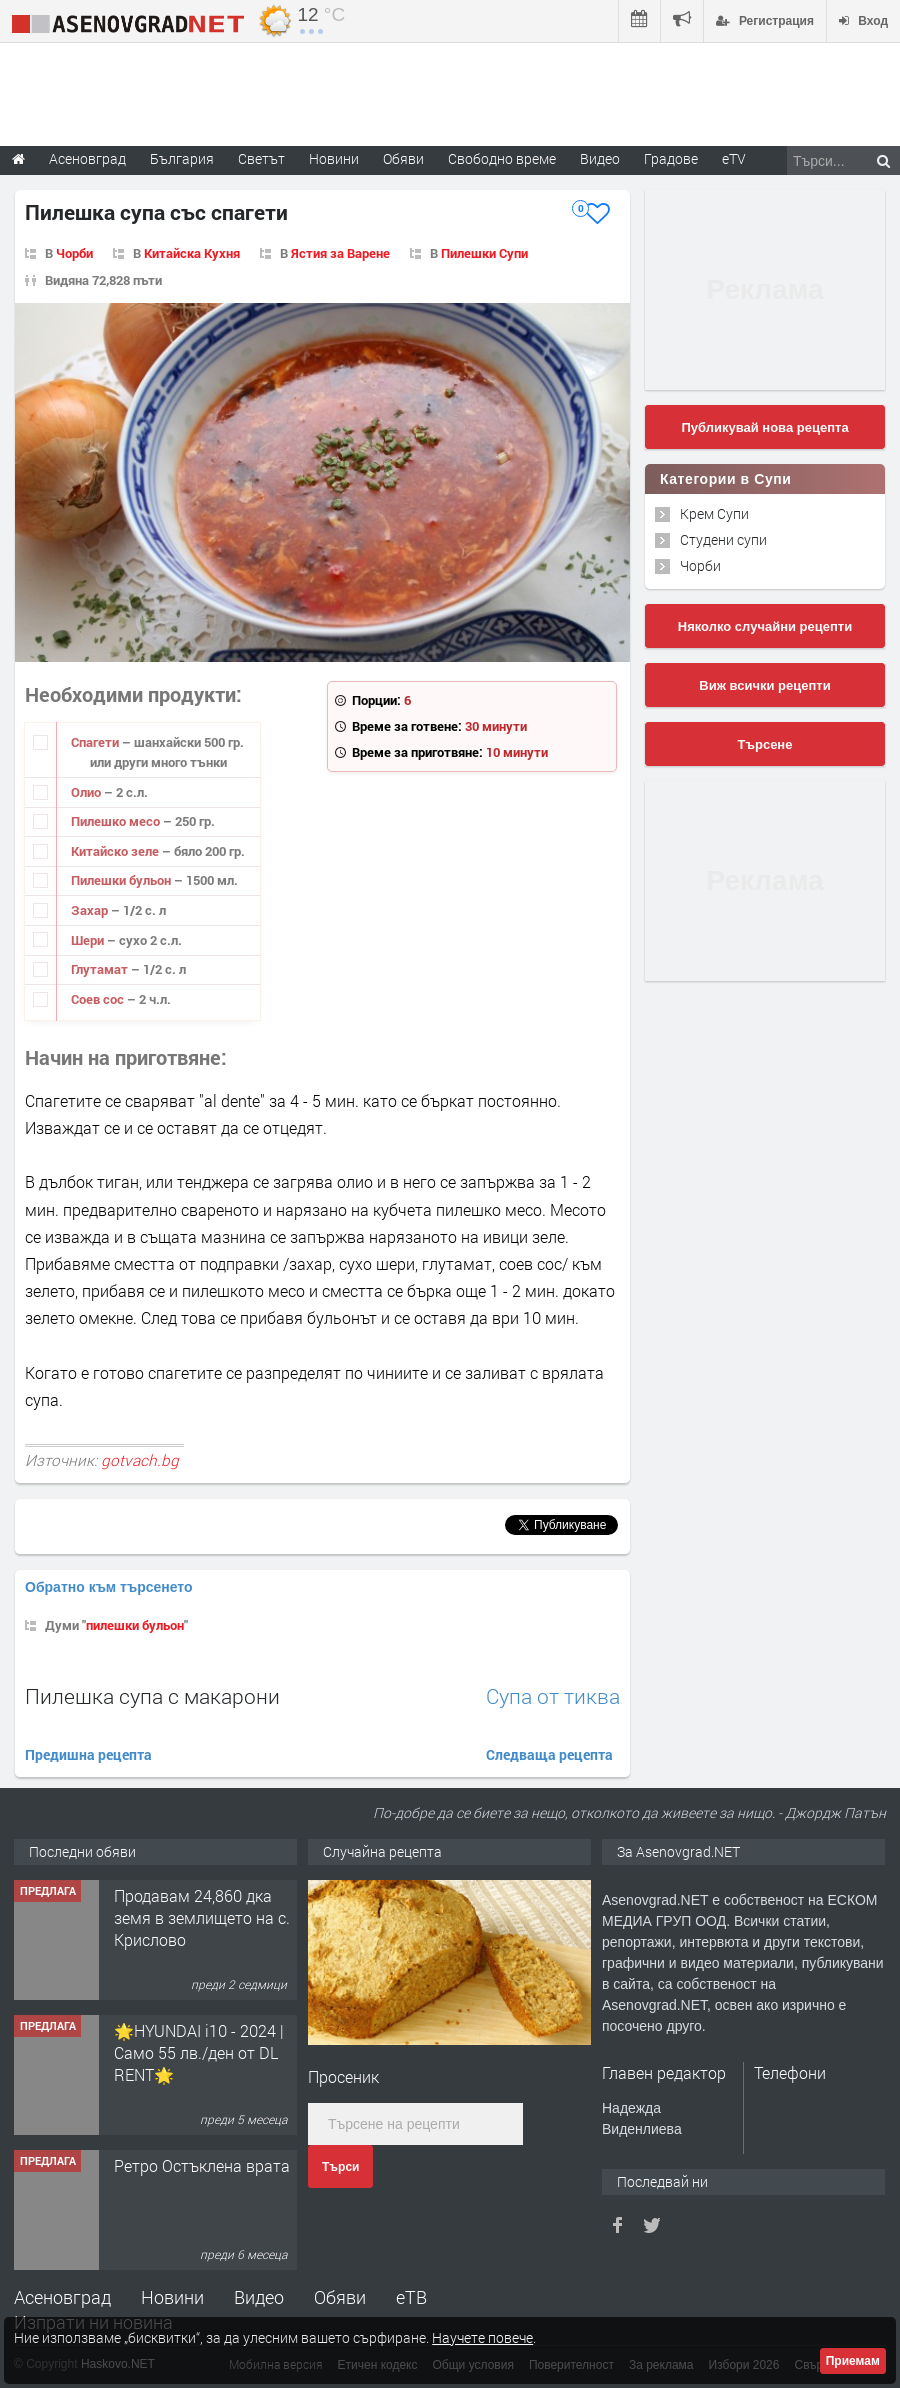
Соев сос (99, 999)
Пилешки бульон (122, 880)
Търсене (765, 744)
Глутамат (101, 969)
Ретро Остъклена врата (202, 2165)
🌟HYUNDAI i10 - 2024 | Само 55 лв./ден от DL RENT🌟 (199, 2053)
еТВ (411, 2297)
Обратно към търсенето (109, 1587)
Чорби (74, 253)
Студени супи (723, 539)
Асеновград (62, 2297)
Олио (87, 792)
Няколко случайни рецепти (765, 626)
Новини (334, 158)
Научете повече (482, 2337)
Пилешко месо (117, 821)
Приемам (853, 2361)
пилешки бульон (135, 1625)
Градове (671, 158)
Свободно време (502, 158)
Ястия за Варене (340, 253)
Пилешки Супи (484, 253)
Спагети (96, 742)
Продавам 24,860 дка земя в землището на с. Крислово (202, 1918)
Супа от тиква (553, 1696)
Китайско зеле (116, 851)
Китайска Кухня (192, 253)
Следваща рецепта (549, 1754)
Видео (259, 2297)
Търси (340, 2167)
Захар (91, 910)
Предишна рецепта (88, 1754)
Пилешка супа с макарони (152, 1696)
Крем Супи (714, 513)
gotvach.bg (140, 1460)
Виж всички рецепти (764, 685)
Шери (89, 940)
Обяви (340, 2297)
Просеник (343, 2076)
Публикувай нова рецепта (764, 427)
